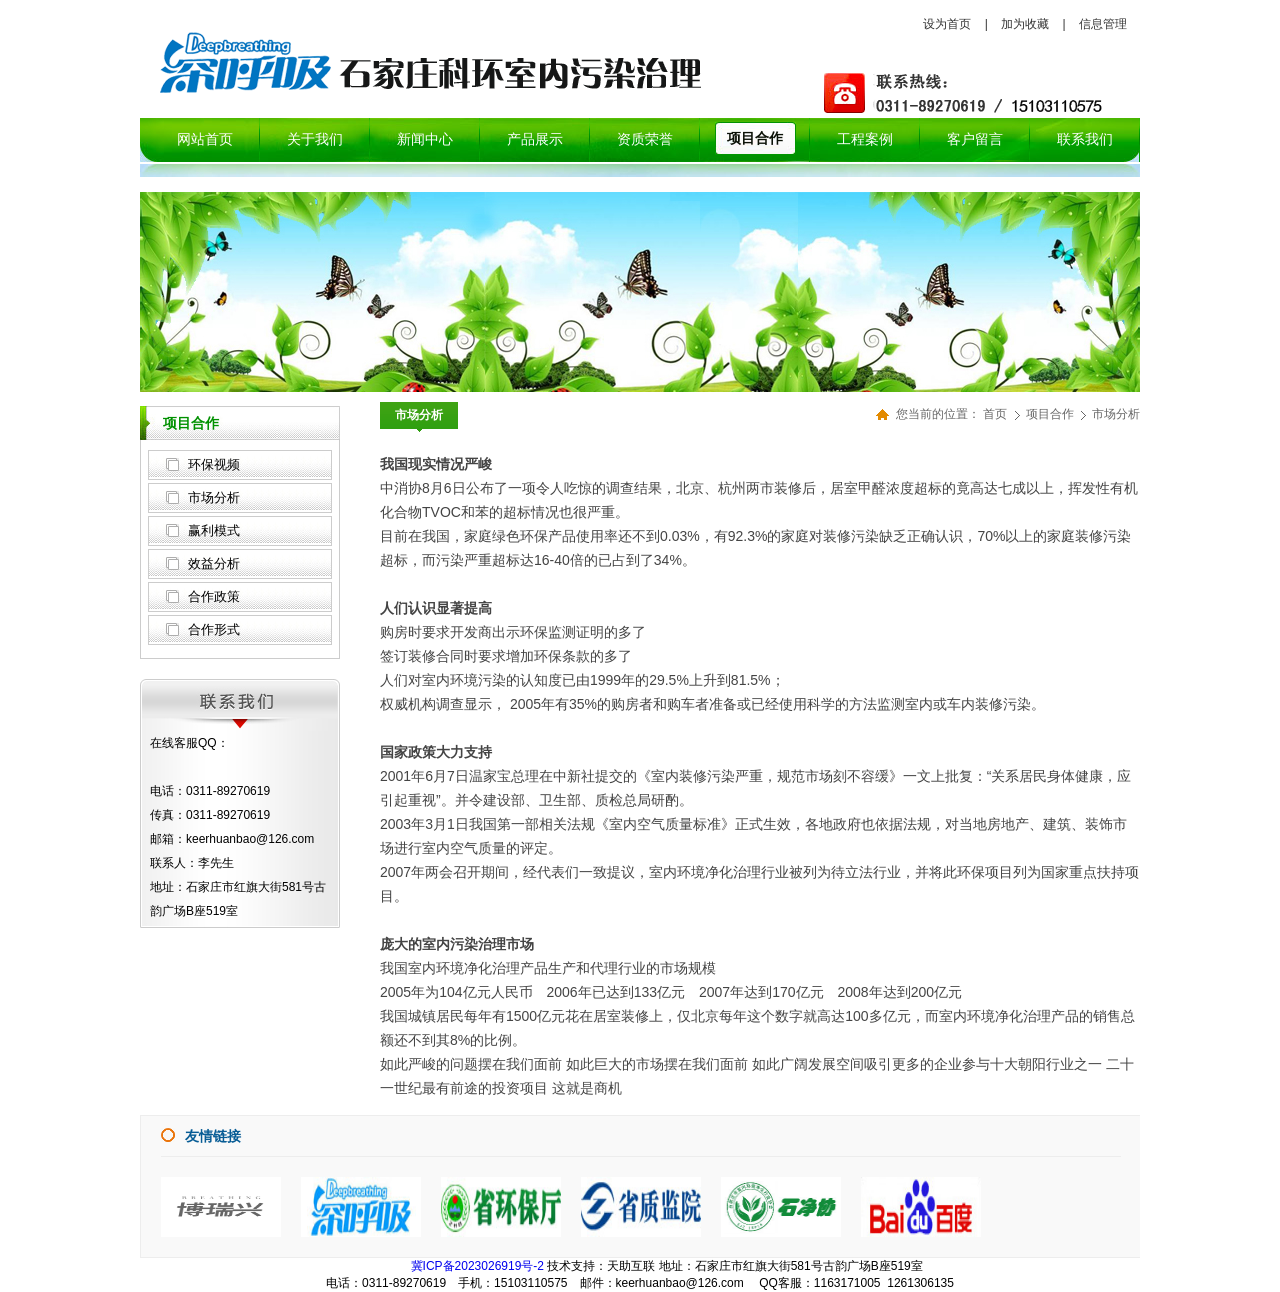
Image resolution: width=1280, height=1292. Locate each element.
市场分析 (214, 497)
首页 (995, 414)
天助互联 (631, 1266)
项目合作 (1051, 414)
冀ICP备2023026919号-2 (477, 1266)
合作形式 (214, 629)
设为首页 (947, 24)
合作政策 (214, 596)
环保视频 (214, 464)
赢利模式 (214, 530)
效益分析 (214, 563)
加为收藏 (1025, 24)
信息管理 (1103, 24)
